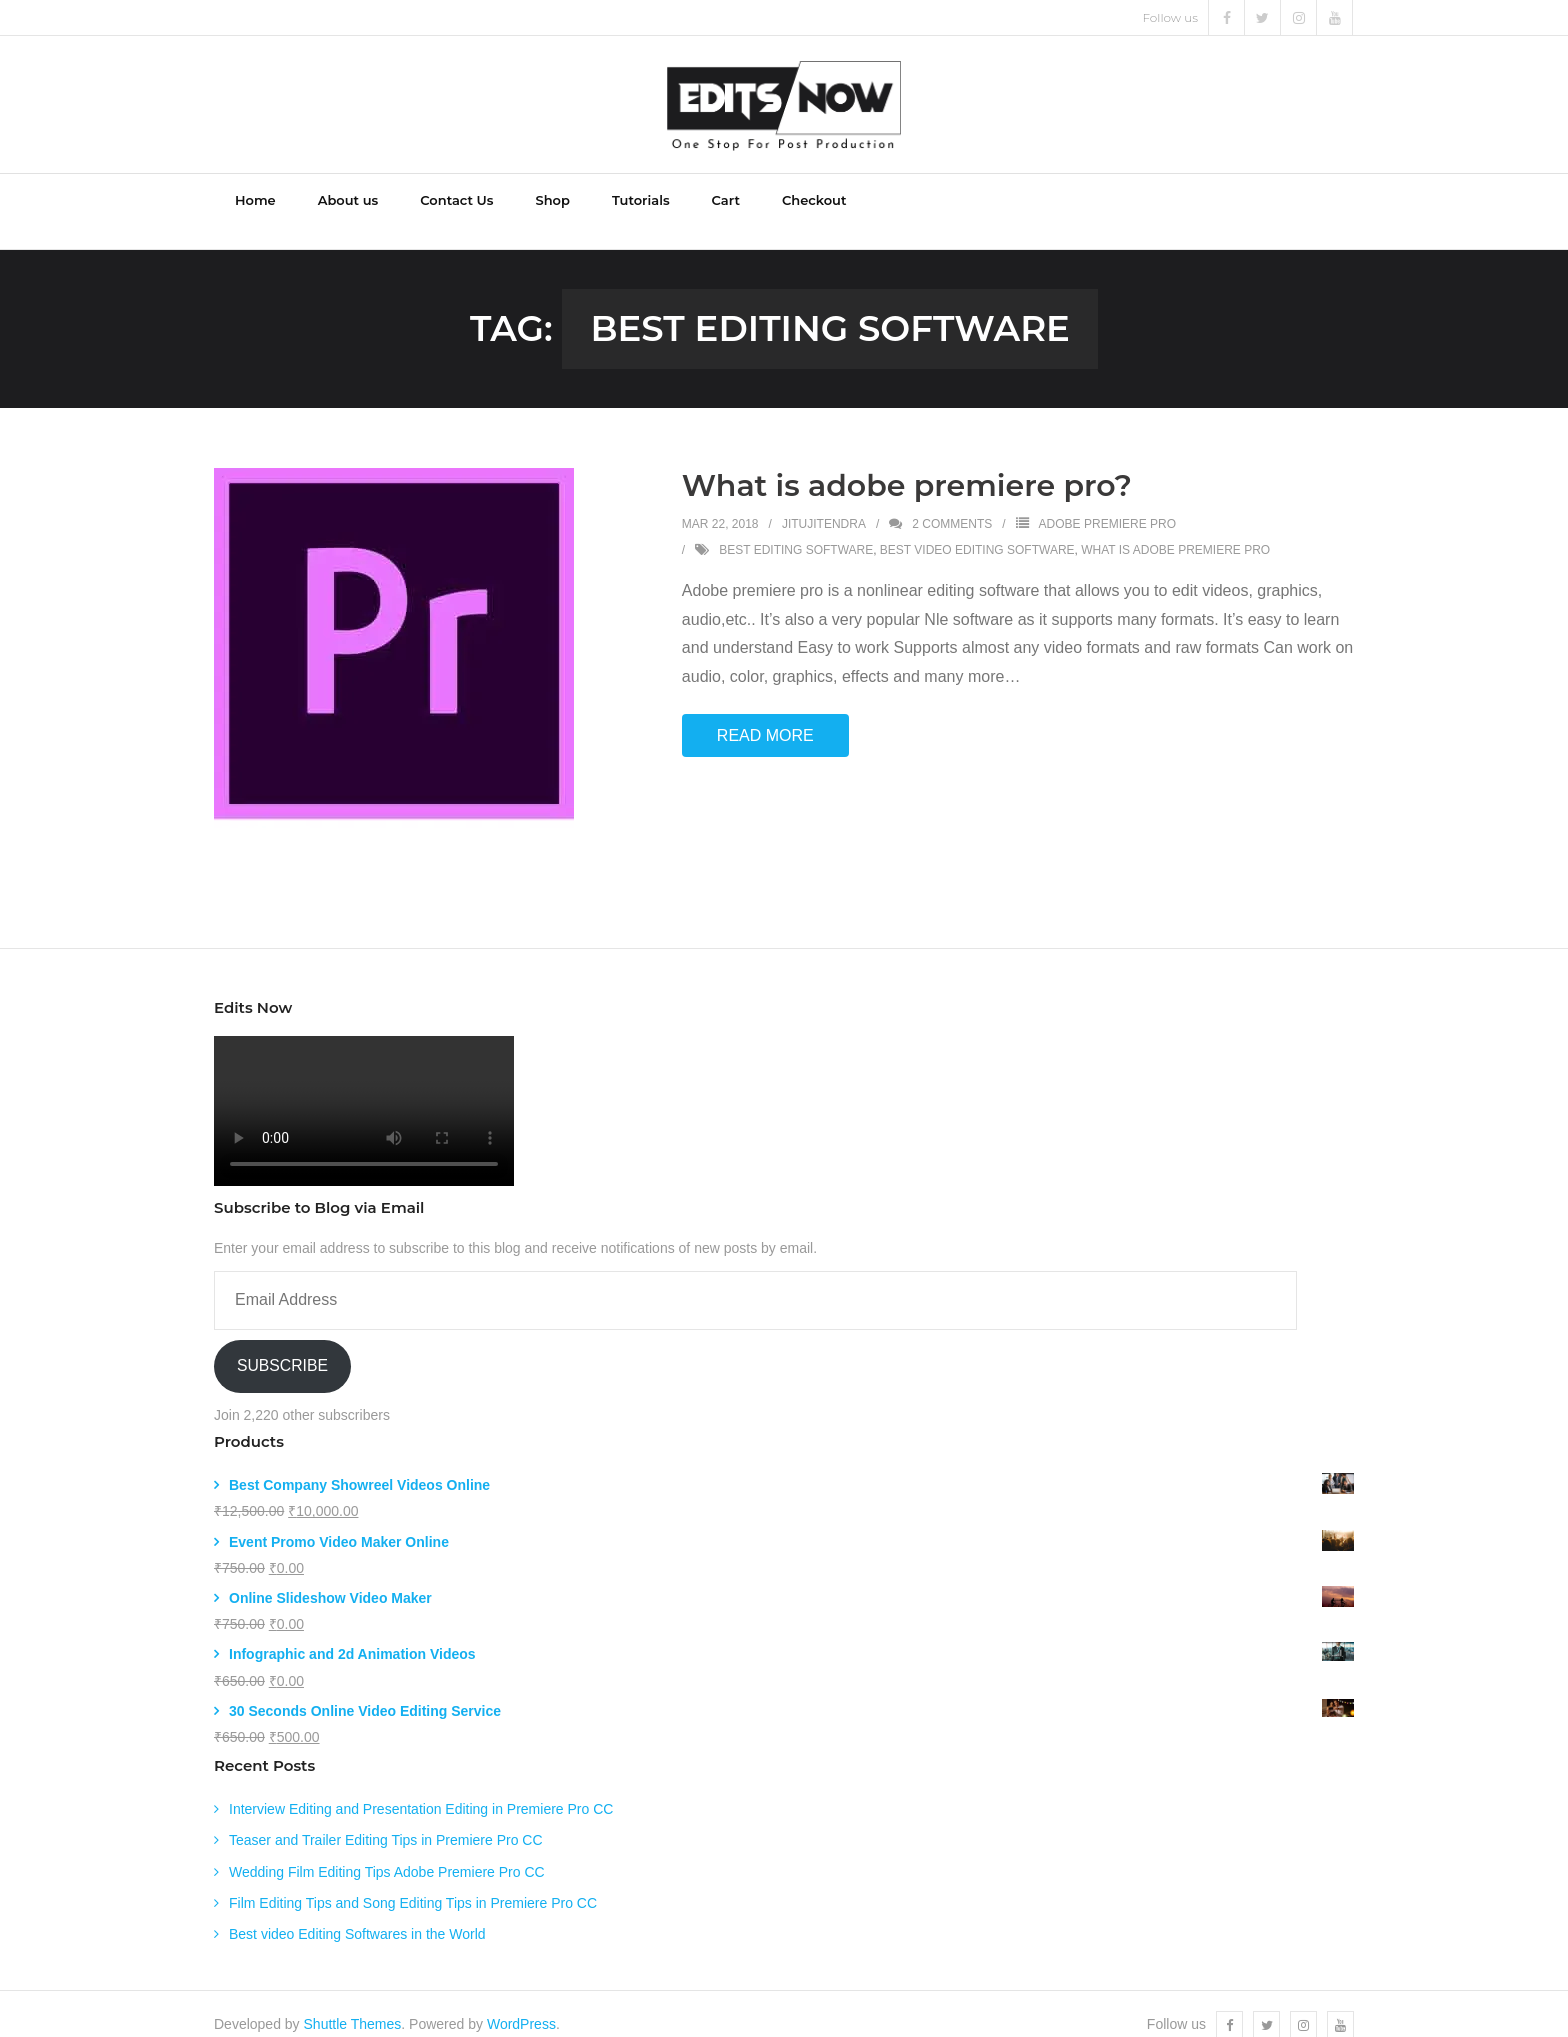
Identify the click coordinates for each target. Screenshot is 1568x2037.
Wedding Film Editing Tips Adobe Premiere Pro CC (387, 1851)
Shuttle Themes (353, 2003)
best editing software (796, 529)
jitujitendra (824, 503)
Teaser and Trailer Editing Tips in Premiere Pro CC (386, 1820)
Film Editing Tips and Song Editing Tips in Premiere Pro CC (413, 1882)
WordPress (521, 2003)
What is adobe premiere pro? (907, 464)
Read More (765, 714)
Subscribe (282, 1344)
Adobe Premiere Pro (1107, 503)
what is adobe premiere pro (1175, 529)
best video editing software (977, 529)
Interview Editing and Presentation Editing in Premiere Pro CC (421, 1788)
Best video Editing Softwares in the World (357, 1913)
